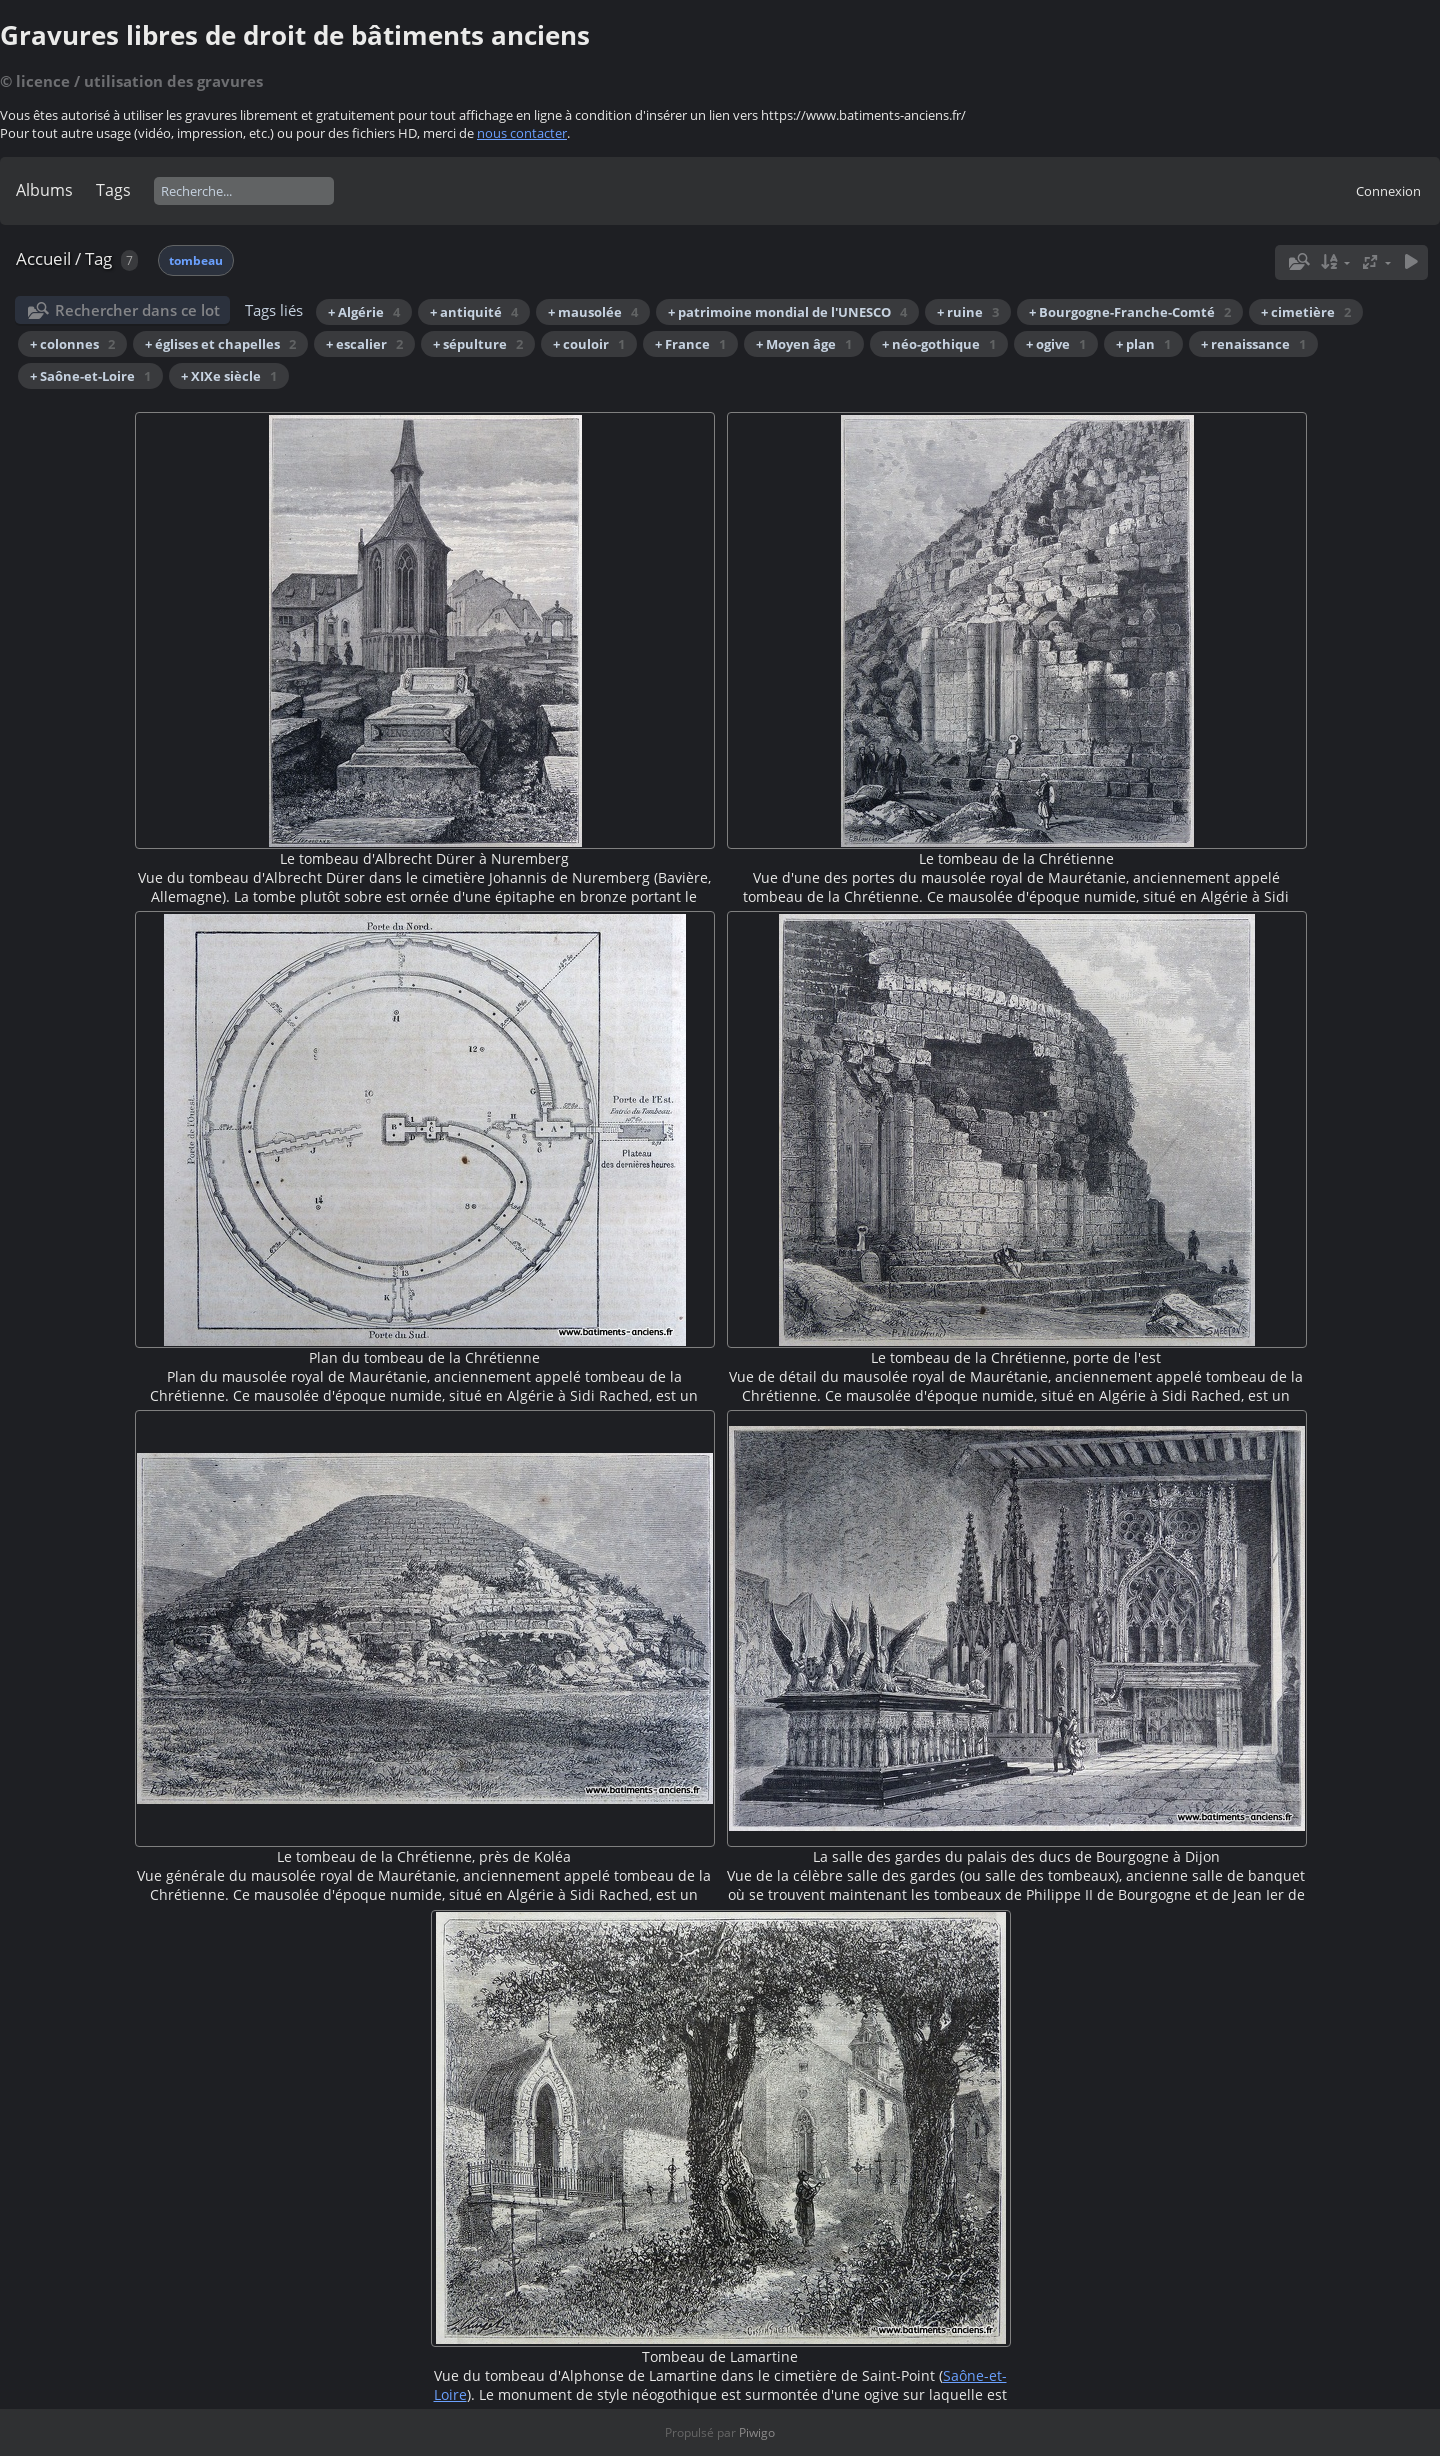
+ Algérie (364, 312)
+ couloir (589, 344)
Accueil (43, 258)
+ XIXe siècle (229, 376)
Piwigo (757, 2432)
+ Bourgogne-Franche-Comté (1130, 312)
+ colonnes (72, 344)
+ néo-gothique (939, 344)
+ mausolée (593, 312)
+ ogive (1056, 344)
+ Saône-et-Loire (90, 376)
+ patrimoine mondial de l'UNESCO (787, 312)
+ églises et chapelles (220, 344)
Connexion (1388, 191)
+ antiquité (474, 312)
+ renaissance (1253, 344)
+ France (690, 344)
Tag (98, 258)
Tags (113, 190)
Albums (44, 190)
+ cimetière (1306, 312)
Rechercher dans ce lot (137, 310)
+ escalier (364, 344)
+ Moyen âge (804, 344)
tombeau (196, 260)
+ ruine (968, 312)
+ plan (1143, 344)
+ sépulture (478, 344)
